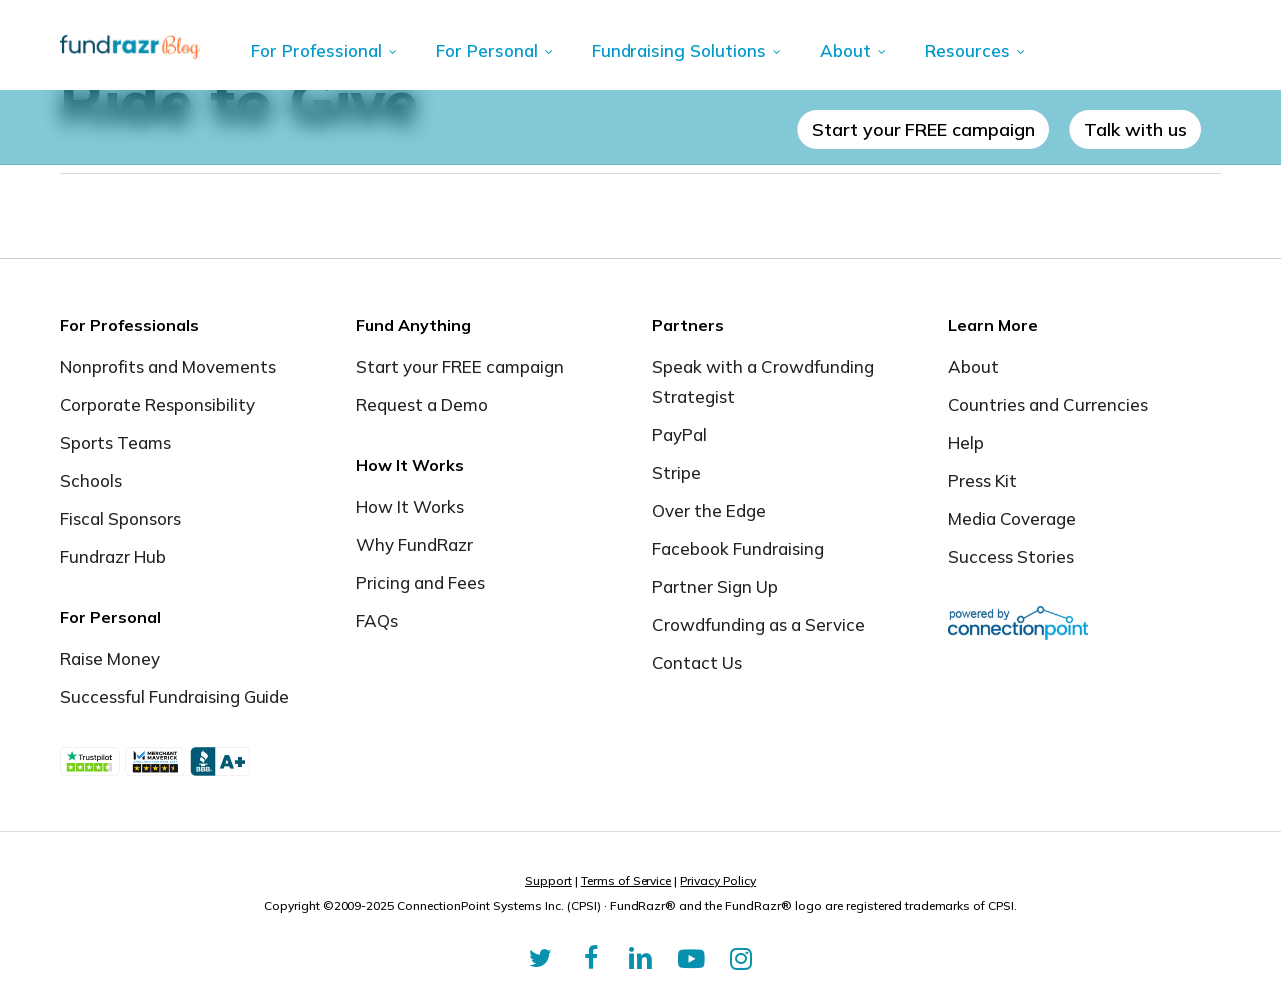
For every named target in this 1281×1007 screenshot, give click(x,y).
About (973, 366)
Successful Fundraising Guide (174, 696)
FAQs (377, 620)
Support (548, 880)
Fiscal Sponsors (120, 518)
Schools (91, 480)
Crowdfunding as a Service (758, 624)
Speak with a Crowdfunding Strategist (763, 381)
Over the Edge (709, 510)
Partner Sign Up (715, 586)
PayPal (679, 434)
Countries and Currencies (1048, 404)
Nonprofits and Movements (168, 366)
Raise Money (110, 658)
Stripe (676, 472)
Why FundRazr (414, 544)
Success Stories (1011, 556)
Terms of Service (626, 880)
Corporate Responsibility (157, 404)
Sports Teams (115, 442)
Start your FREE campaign (460, 366)
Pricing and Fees (420, 582)
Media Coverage (1012, 518)
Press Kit (982, 480)
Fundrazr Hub (113, 556)
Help (966, 442)
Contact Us (697, 662)
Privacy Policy (718, 880)
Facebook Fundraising (738, 548)
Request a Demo (422, 404)
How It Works (410, 506)
